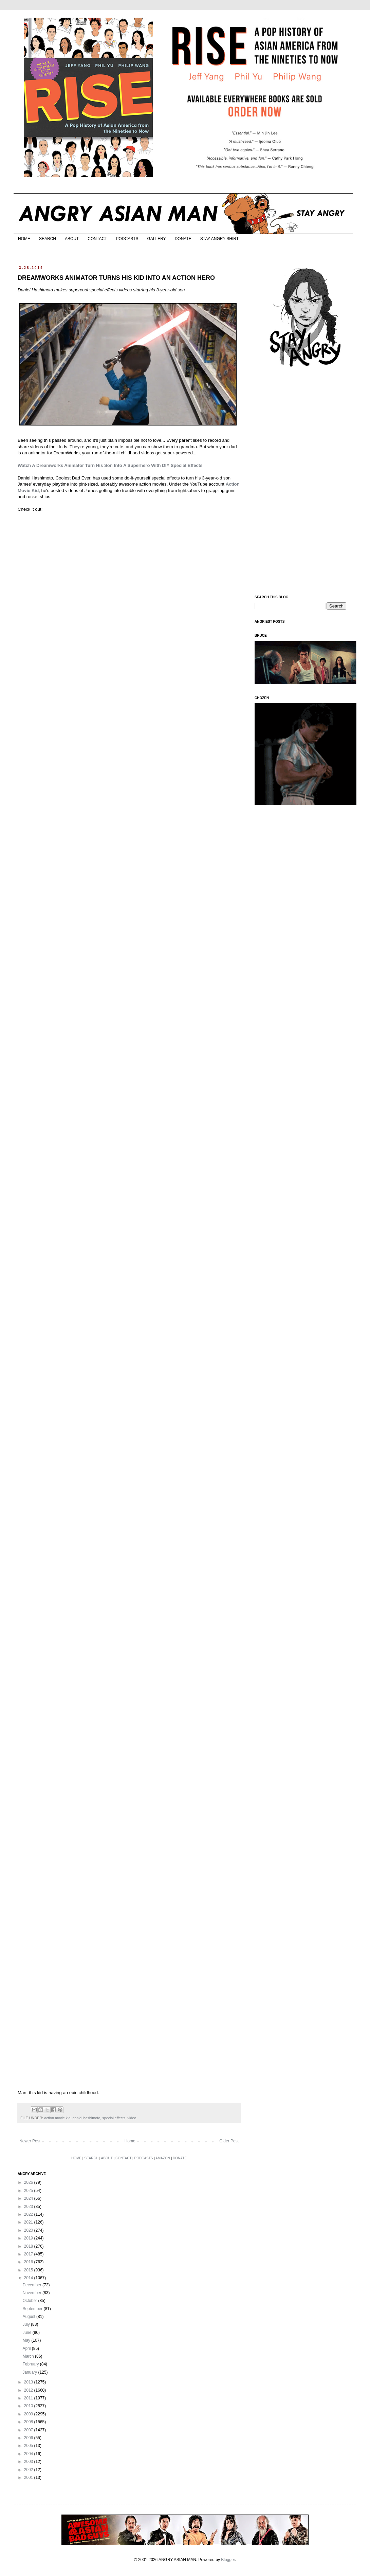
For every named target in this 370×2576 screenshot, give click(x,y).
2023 (29, 2206)
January (30, 2372)
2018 (29, 2246)
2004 (29, 2453)
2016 (29, 2262)
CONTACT (97, 238)
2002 (29, 2469)
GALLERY (156, 238)
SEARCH (47, 238)
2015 (29, 2270)
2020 (29, 2230)
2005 (29, 2445)
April (27, 2348)
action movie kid (57, 2118)
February (31, 2364)
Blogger (228, 2559)
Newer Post (29, 2141)
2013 (29, 2382)
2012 (29, 2390)
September (32, 2308)
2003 (29, 2461)
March (28, 2356)
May (26, 2340)
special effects (113, 2118)
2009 (29, 2414)
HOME (24, 238)
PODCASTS (127, 238)
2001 (29, 2477)
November (32, 2292)
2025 (29, 2190)
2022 (29, 2214)
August (29, 2316)
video (131, 2118)
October (30, 2300)
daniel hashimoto (86, 2118)
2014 (29, 2277)
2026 (29, 2182)
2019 (29, 2238)
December (32, 2285)
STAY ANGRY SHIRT (219, 238)
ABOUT (72, 238)
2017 (29, 2254)
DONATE (183, 238)
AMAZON (162, 2158)
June (27, 2332)
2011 (29, 2398)
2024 (29, 2198)
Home (130, 2141)
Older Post (229, 2141)
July (26, 2324)
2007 (29, 2430)
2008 (29, 2421)
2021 (29, 2222)
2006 (29, 2437)
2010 (29, 2405)
